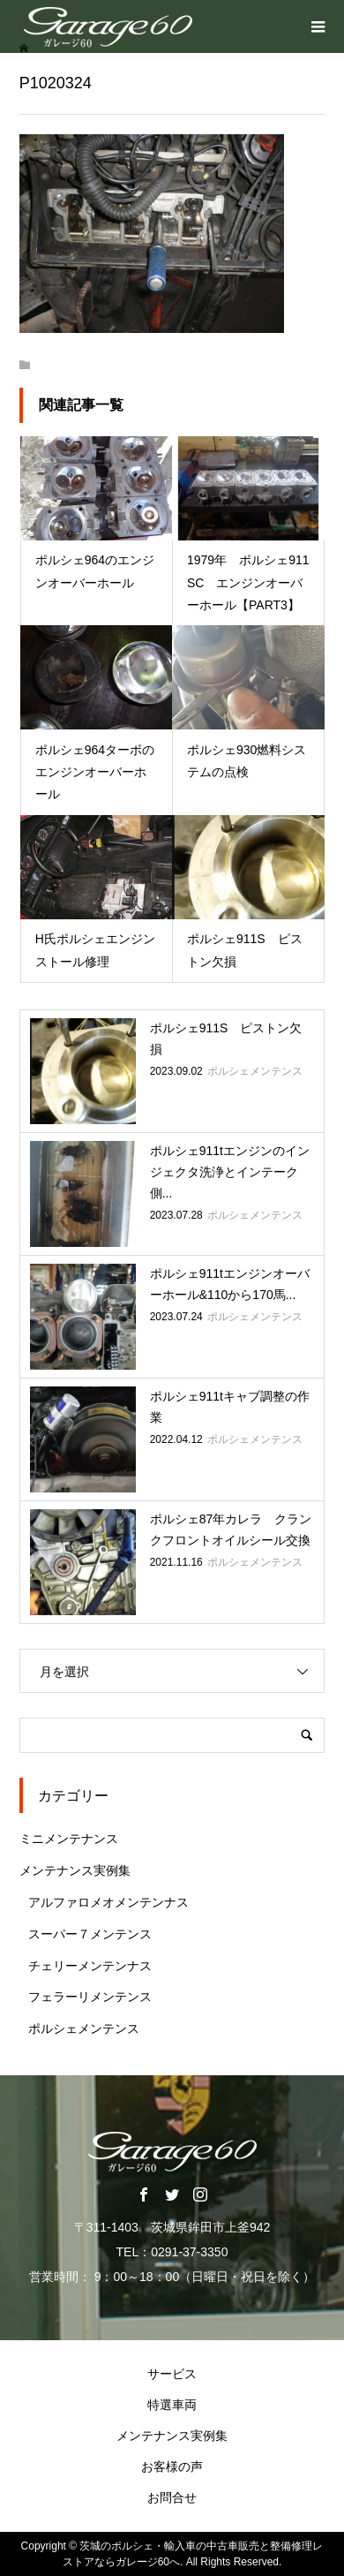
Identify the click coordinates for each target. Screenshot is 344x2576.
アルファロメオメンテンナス (108, 1902)
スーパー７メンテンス (90, 1934)
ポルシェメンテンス (83, 2028)
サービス (172, 2374)
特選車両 (172, 2405)
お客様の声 (172, 2466)
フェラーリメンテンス (90, 1997)
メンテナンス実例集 (75, 1870)
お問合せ (172, 2497)
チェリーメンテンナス (90, 1966)
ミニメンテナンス (68, 1839)
